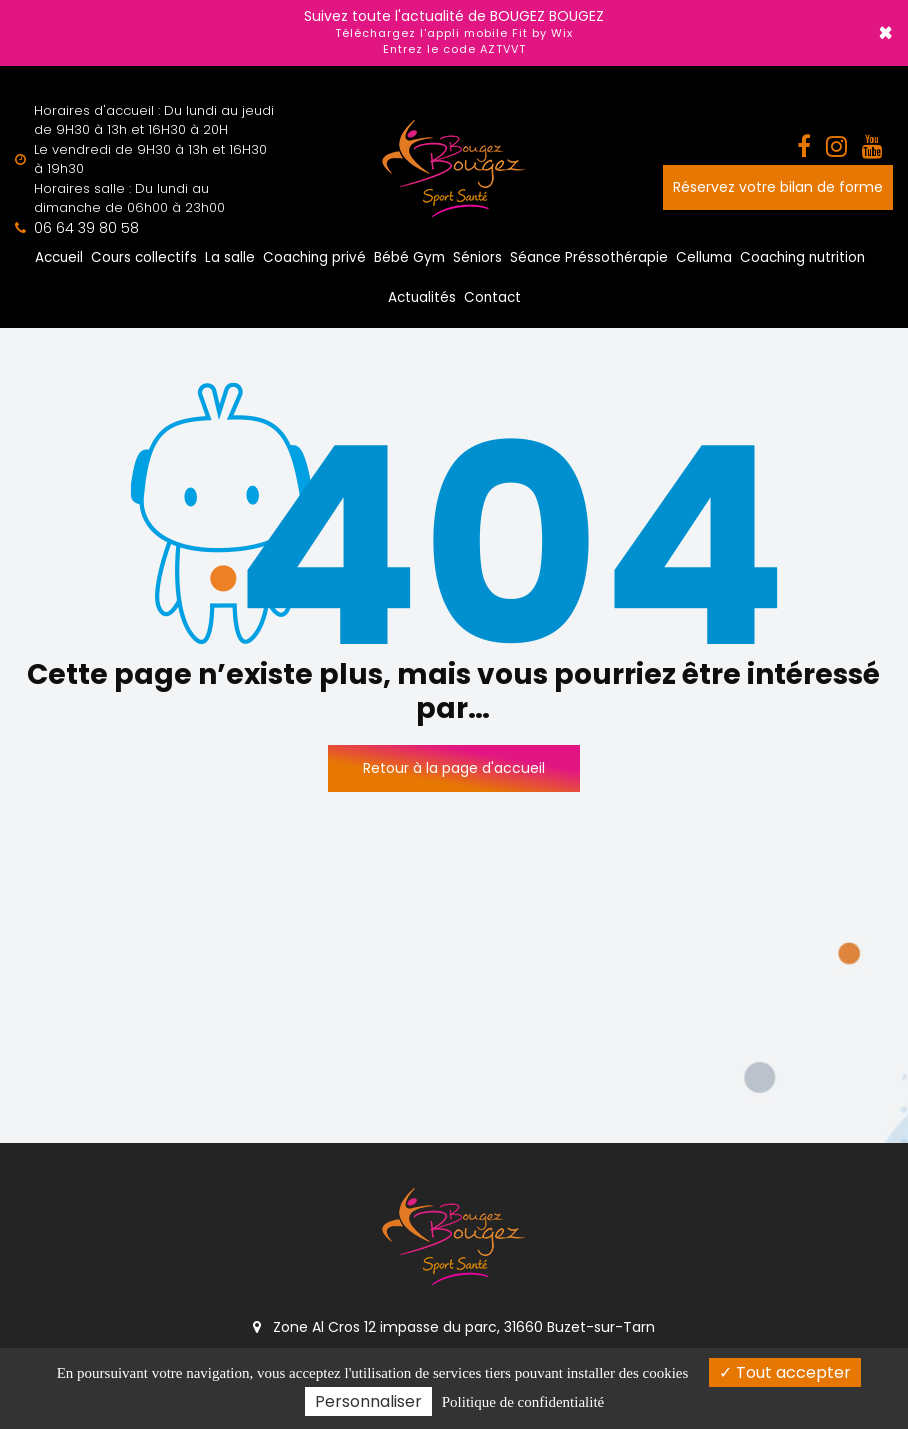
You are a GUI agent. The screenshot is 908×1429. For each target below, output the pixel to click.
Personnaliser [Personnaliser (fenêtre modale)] (368, 1401)
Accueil (59, 257)
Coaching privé (314, 257)
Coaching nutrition (802, 257)
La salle (230, 257)
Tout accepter (785, 1372)
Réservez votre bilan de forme (778, 187)
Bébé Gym (409, 257)
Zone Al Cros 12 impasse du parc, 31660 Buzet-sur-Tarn (454, 1327)
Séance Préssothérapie (589, 257)
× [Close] (885, 33)
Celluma (704, 257)
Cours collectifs (144, 257)
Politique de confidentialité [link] (523, 1402)
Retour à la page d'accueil (454, 768)
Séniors (477, 257)
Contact (492, 297)
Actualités (422, 297)
